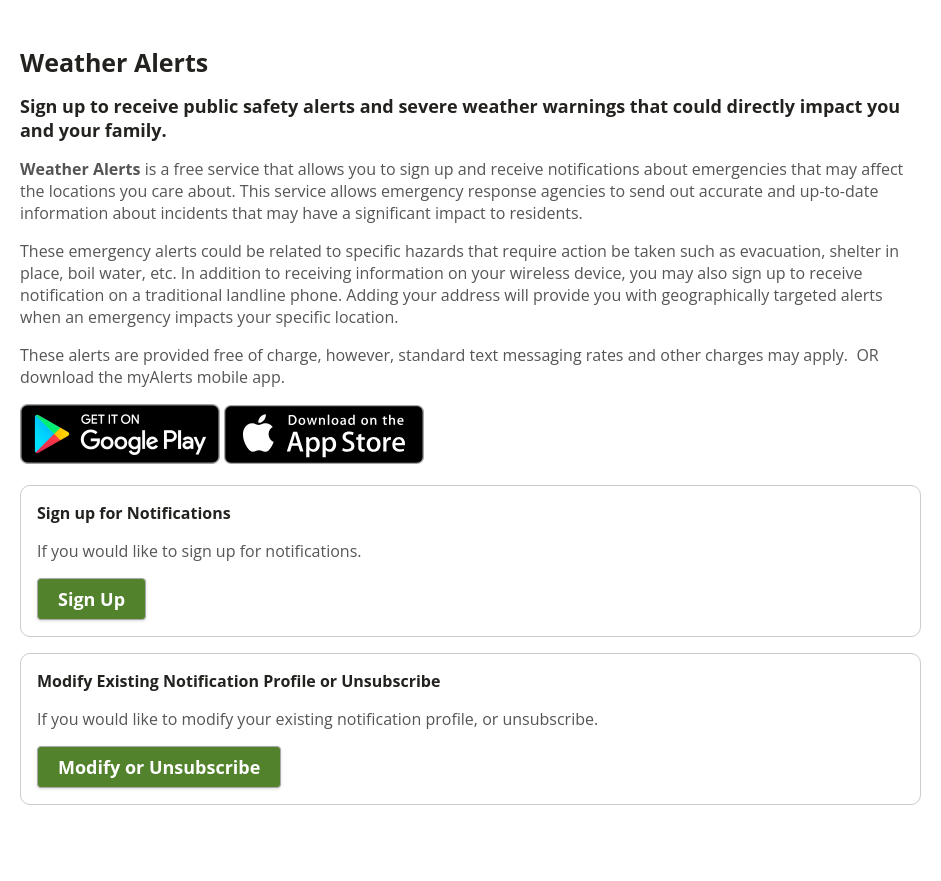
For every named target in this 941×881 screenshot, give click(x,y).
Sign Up (91, 599)
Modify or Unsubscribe (159, 767)
